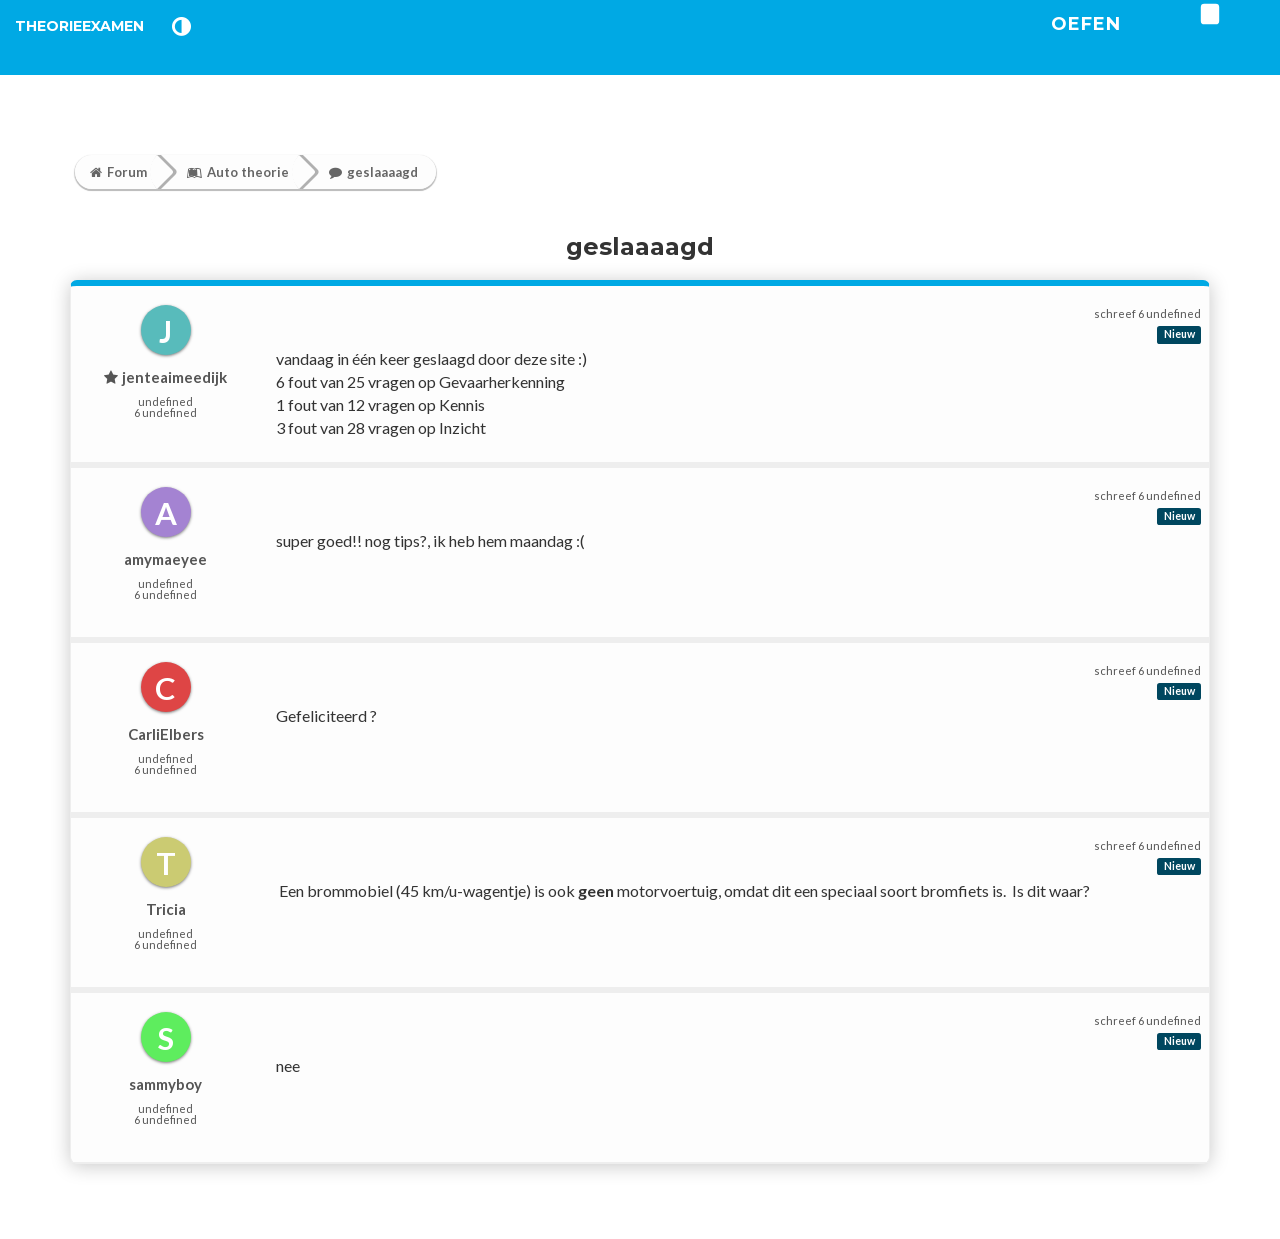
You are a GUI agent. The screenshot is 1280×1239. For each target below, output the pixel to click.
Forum (118, 172)
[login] (1271, 39)
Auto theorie (238, 172)
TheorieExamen (112, 49)
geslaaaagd (373, 172)
